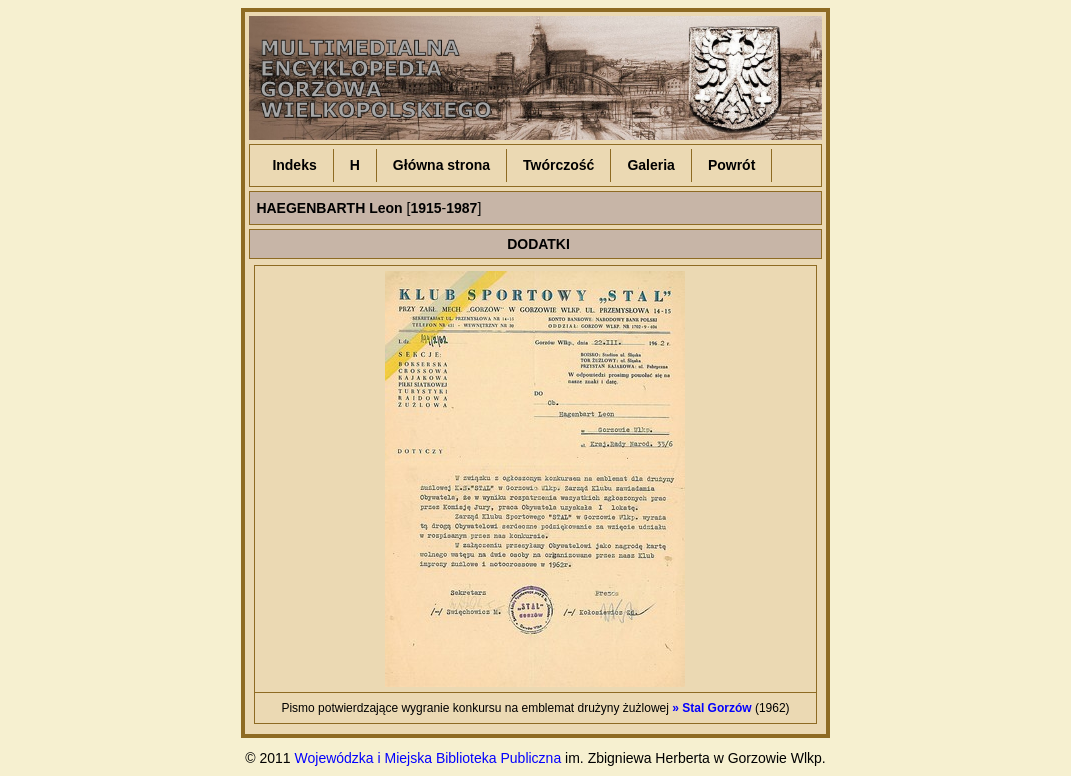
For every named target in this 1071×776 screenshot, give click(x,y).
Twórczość (558, 165)
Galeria (650, 165)
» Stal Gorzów (711, 708)
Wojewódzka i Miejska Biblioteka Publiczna (428, 758)
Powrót (731, 165)
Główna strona (441, 165)
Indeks (294, 165)
